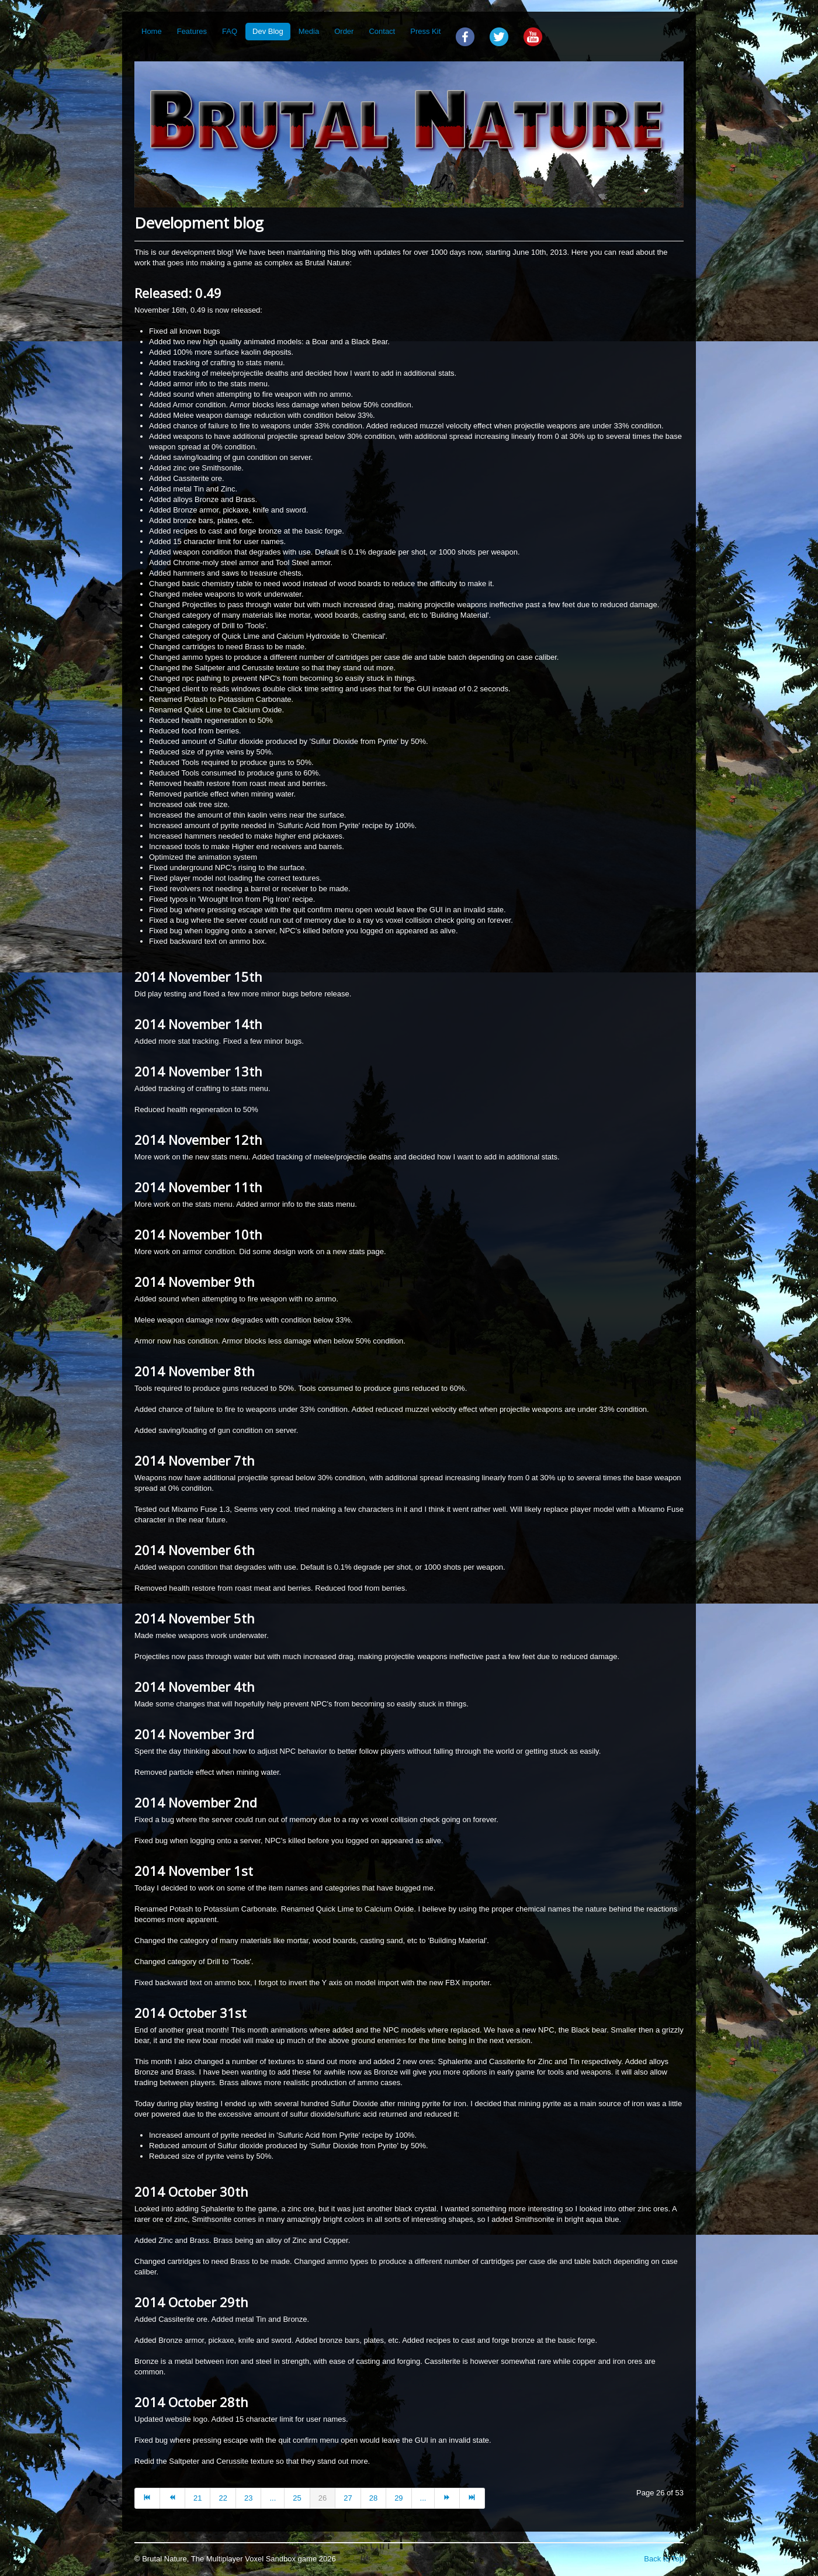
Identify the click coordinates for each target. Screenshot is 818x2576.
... (272, 2498)
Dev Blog (267, 31)
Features (192, 31)
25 (297, 2498)
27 (348, 2498)
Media (309, 31)
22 (223, 2498)
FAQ (229, 31)
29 (398, 2498)
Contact (382, 31)
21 (197, 2498)
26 (322, 2498)
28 (373, 2498)
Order (343, 31)
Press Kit (425, 31)
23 (248, 2498)
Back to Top (664, 2558)
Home (151, 31)
